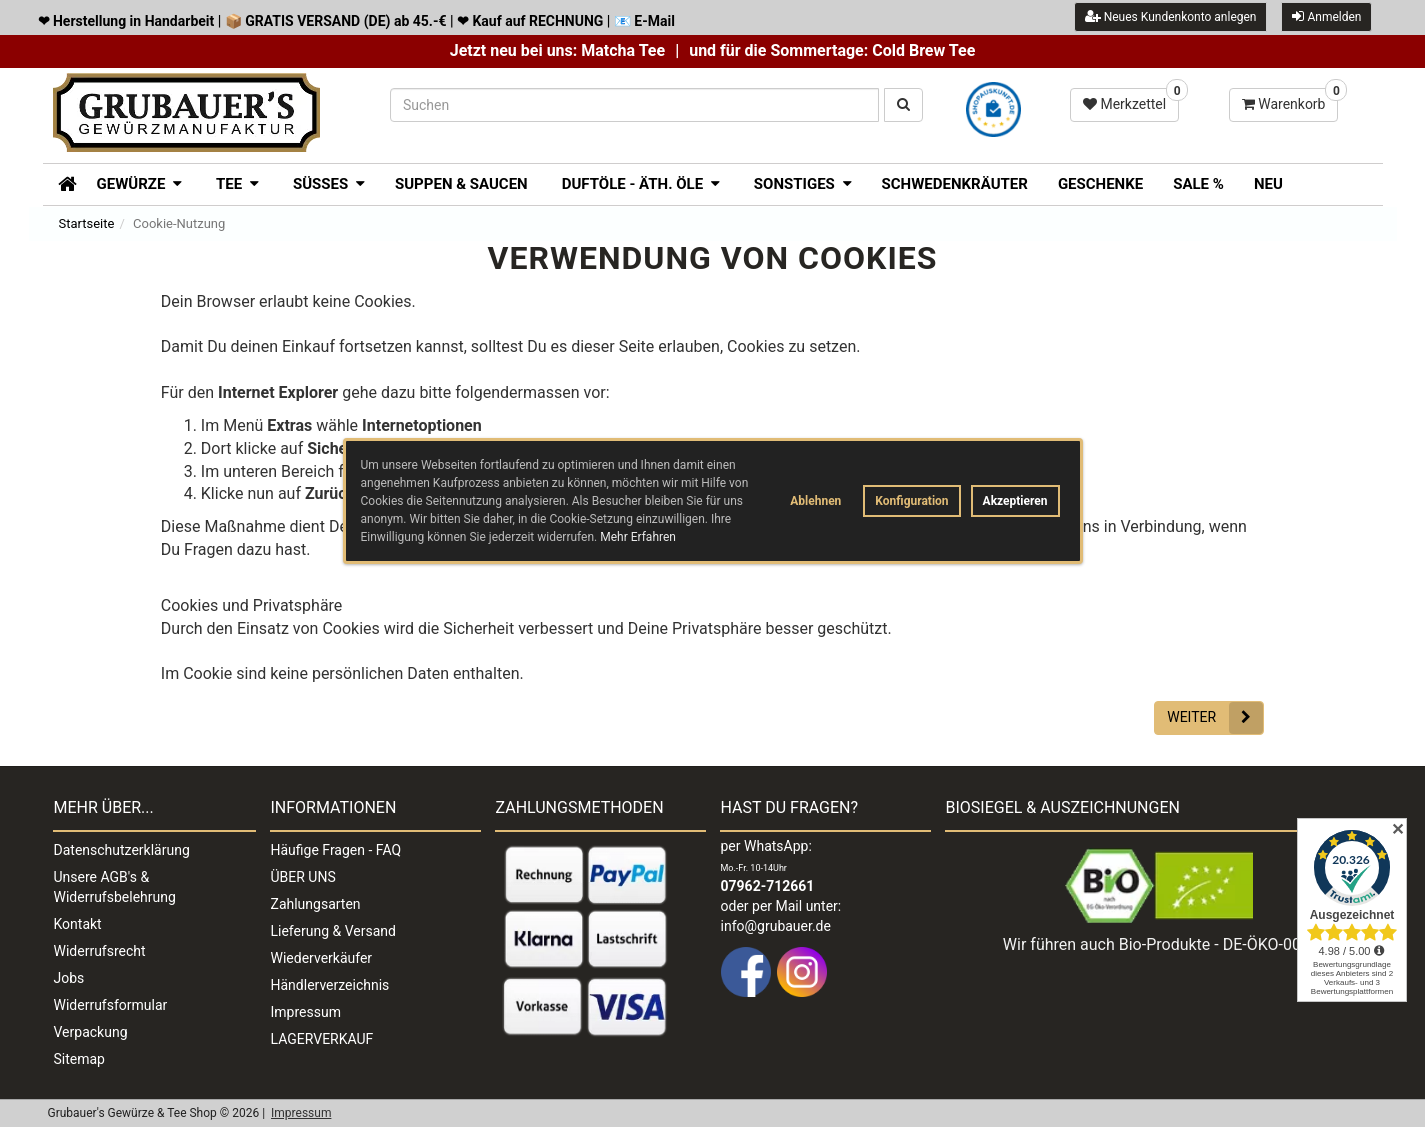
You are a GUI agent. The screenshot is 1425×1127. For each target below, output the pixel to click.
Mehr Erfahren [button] (638, 537)
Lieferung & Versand (333, 931)
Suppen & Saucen (461, 184)
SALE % (1198, 184)
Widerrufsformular (111, 1005)
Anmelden (1326, 16)
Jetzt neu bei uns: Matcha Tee (557, 50)
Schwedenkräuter (955, 184)
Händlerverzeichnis (330, 985)
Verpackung (91, 1032)
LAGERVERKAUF (322, 1039)
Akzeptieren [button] (1015, 501)
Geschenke (1100, 184)
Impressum (306, 1012)
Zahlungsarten (316, 904)
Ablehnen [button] (815, 501)
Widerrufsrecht (100, 951)
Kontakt (78, 924)
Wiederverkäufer (322, 958)
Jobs (69, 978)
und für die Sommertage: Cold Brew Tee (832, 50)
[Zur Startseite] (60, 182)
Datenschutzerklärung (122, 850)
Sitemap (79, 1059)
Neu (1268, 184)
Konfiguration (911, 501)
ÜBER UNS (303, 877)
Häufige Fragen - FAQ (336, 850)
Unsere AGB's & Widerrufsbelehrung (115, 887)
